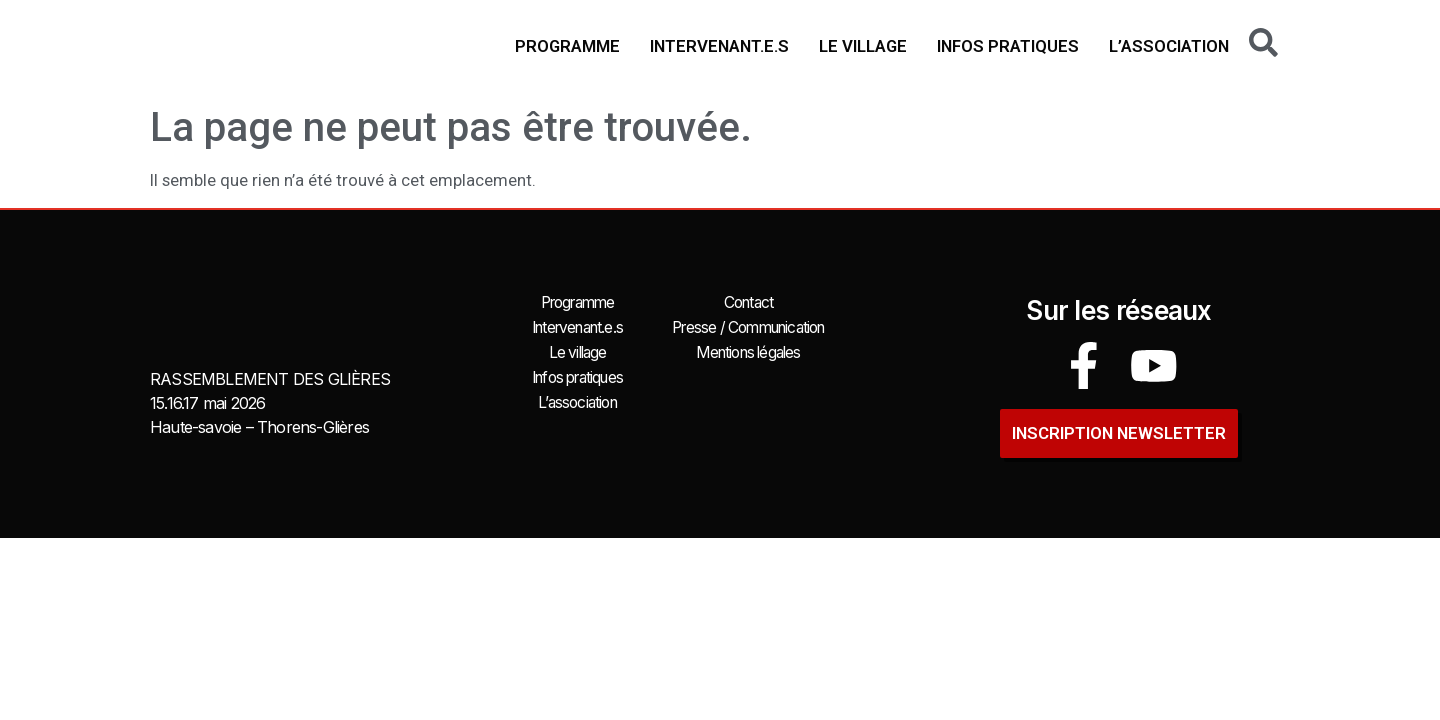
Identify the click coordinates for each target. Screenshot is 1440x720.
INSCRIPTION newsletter (1119, 426)
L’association (1169, 46)
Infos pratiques (1008, 46)
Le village (863, 46)
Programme (567, 46)
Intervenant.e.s (719, 46)
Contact (748, 302)
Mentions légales (748, 350)
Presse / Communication (748, 326)
